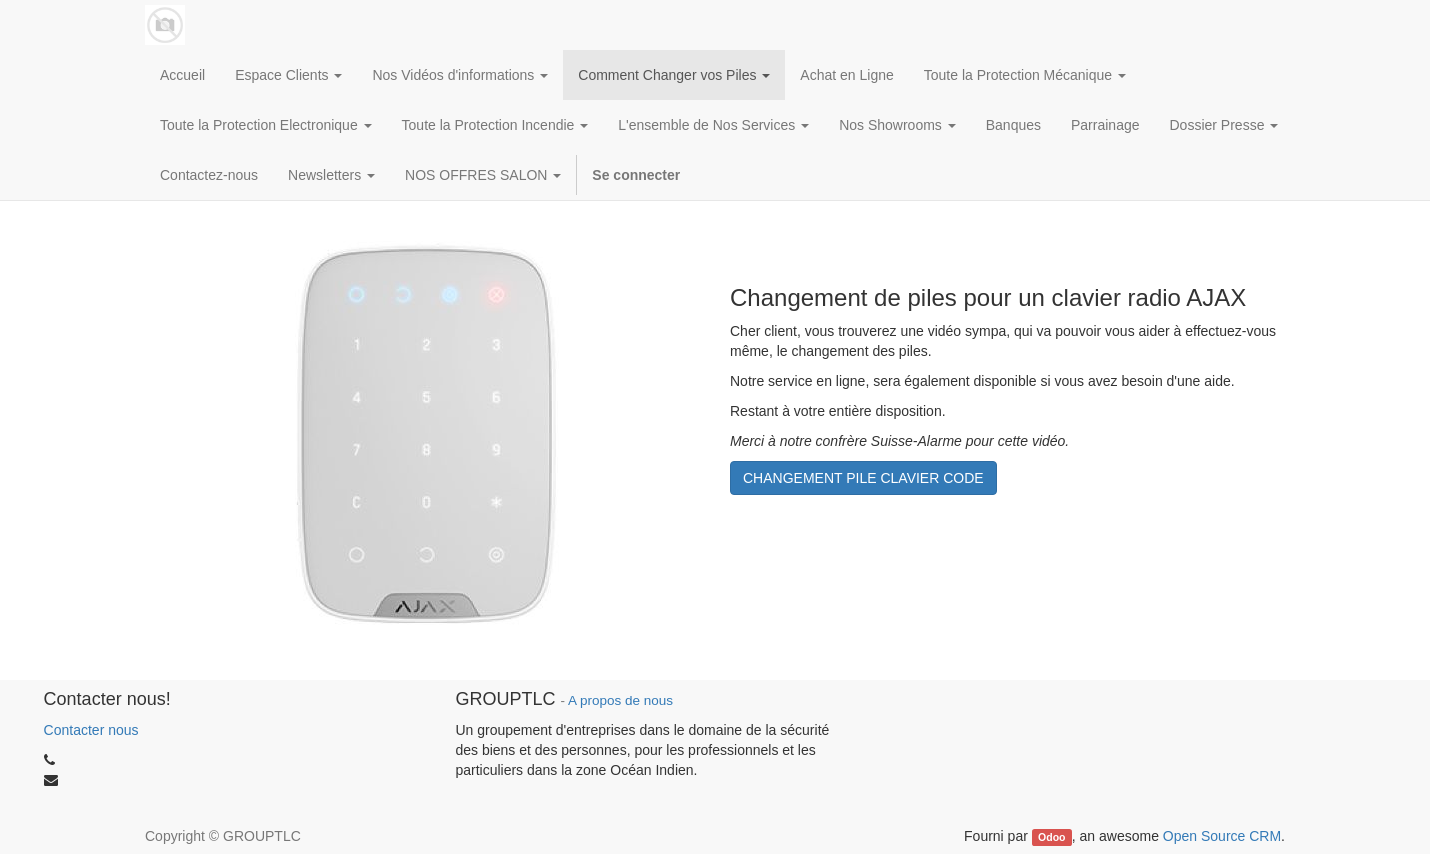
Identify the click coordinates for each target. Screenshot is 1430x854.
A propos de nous (620, 700)
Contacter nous (91, 730)
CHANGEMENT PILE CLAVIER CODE (863, 478)
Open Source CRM (1222, 836)
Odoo (1051, 837)
